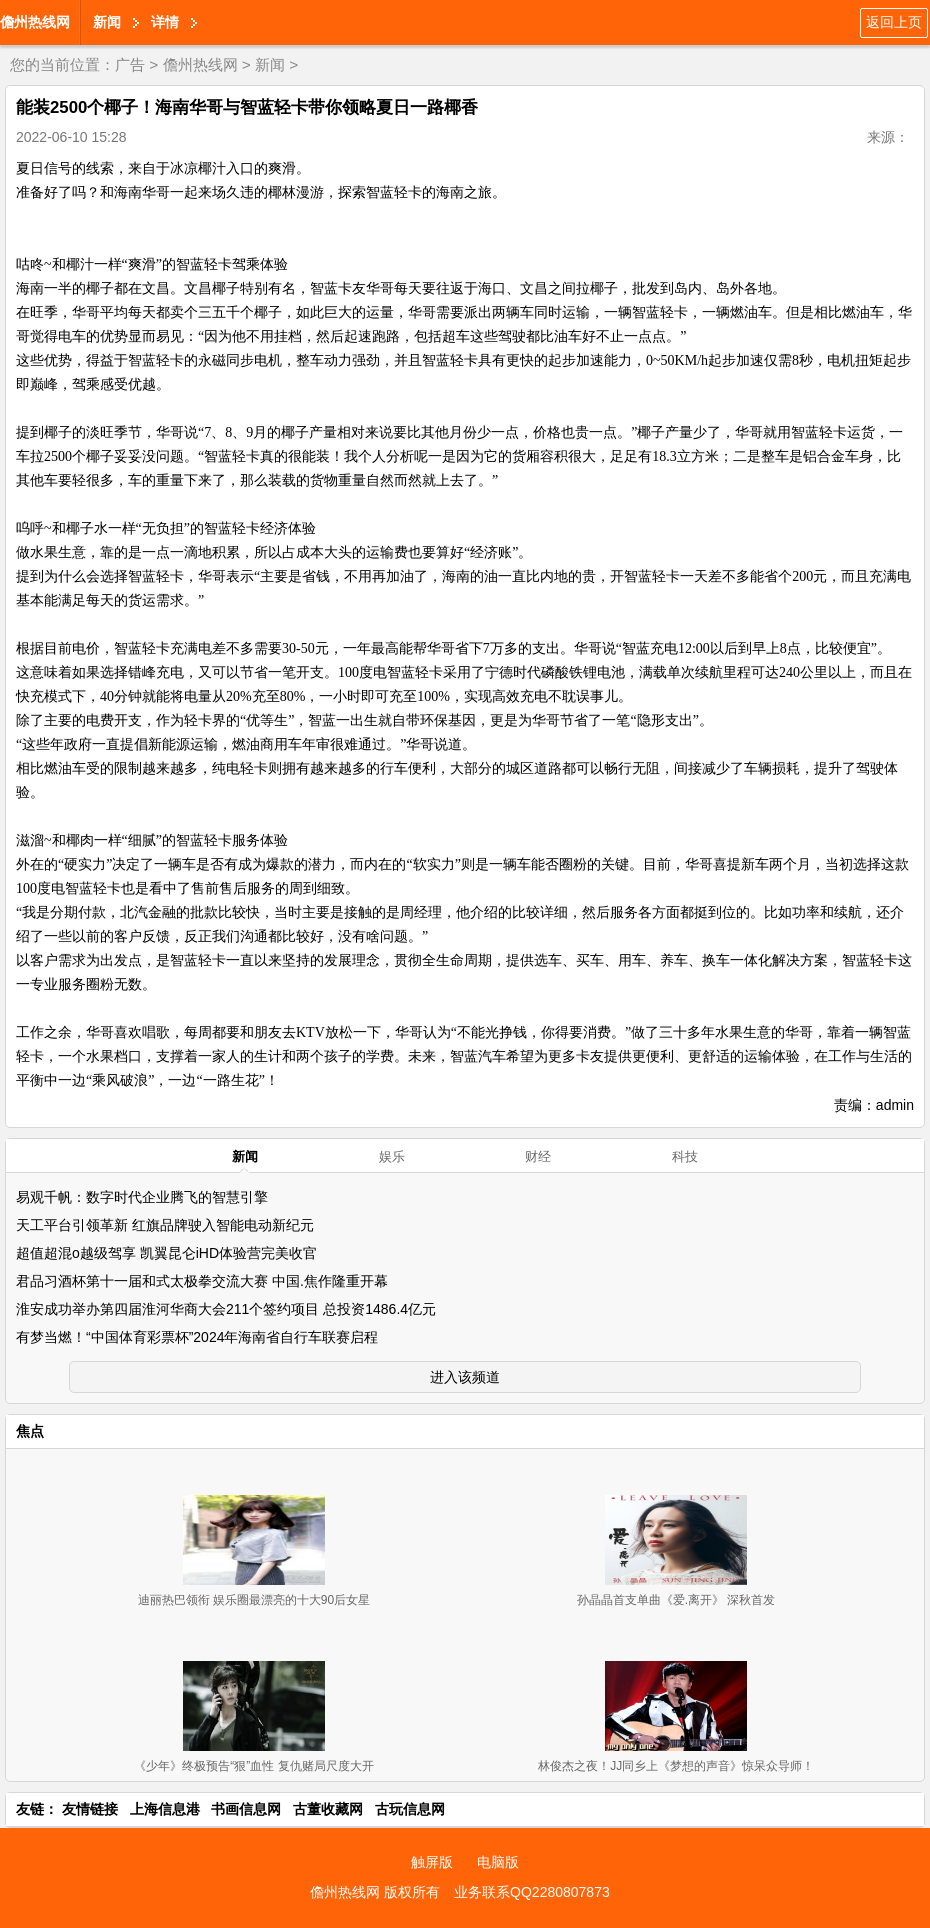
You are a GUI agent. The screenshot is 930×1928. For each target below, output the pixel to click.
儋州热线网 (35, 22)
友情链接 (90, 1809)
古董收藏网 (328, 1809)
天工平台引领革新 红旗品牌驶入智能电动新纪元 (165, 1225)
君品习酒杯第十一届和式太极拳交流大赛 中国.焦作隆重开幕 (202, 1281)
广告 (130, 64)
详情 (165, 22)
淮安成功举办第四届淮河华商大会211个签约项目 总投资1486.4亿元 (226, 1309)
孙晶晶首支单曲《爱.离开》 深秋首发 (676, 1600)
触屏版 (432, 1862)
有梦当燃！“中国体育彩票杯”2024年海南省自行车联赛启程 (197, 1337)
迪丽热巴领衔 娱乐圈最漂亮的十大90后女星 (254, 1600)
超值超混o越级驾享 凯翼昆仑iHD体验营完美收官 (166, 1253)
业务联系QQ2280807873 (532, 1892)
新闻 (107, 22)
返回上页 (894, 22)
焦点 (30, 1431)
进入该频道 (465, 1377)
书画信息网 (246, 1809)
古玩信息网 (410, 1809)
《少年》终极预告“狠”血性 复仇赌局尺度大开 (253, 1766)
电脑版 (498, 1862)
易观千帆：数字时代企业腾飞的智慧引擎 (142, 1197)
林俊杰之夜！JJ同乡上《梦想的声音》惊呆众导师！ (676, 1766)
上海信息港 (165, 1809)
